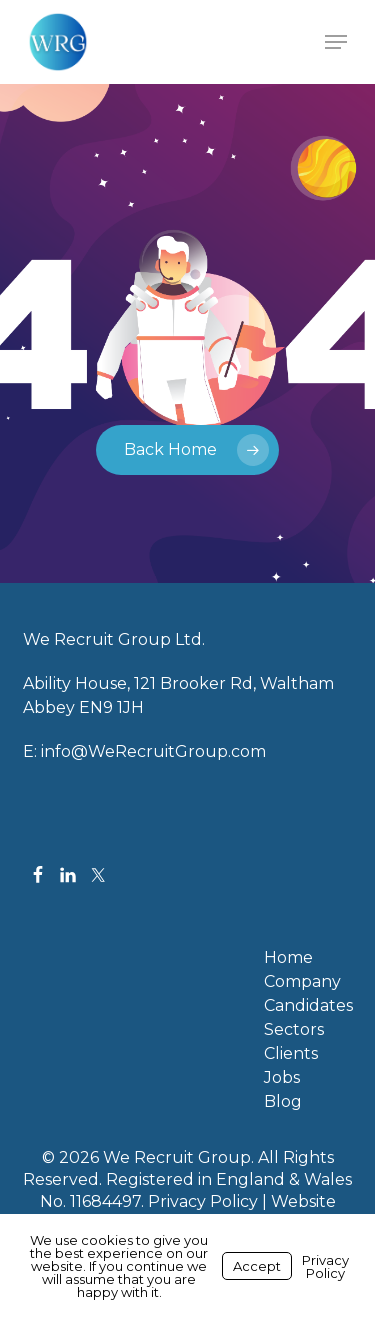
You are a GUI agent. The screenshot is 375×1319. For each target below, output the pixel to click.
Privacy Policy (203, 1201)
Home (288, 958)
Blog (283, 1102)
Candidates (308, 1006)
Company (302, 982)
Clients (291, 1054)
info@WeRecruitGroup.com (153, 751)
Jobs (282, 1078)
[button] (336, 42)
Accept (257, 1266)
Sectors (294, 1030)
